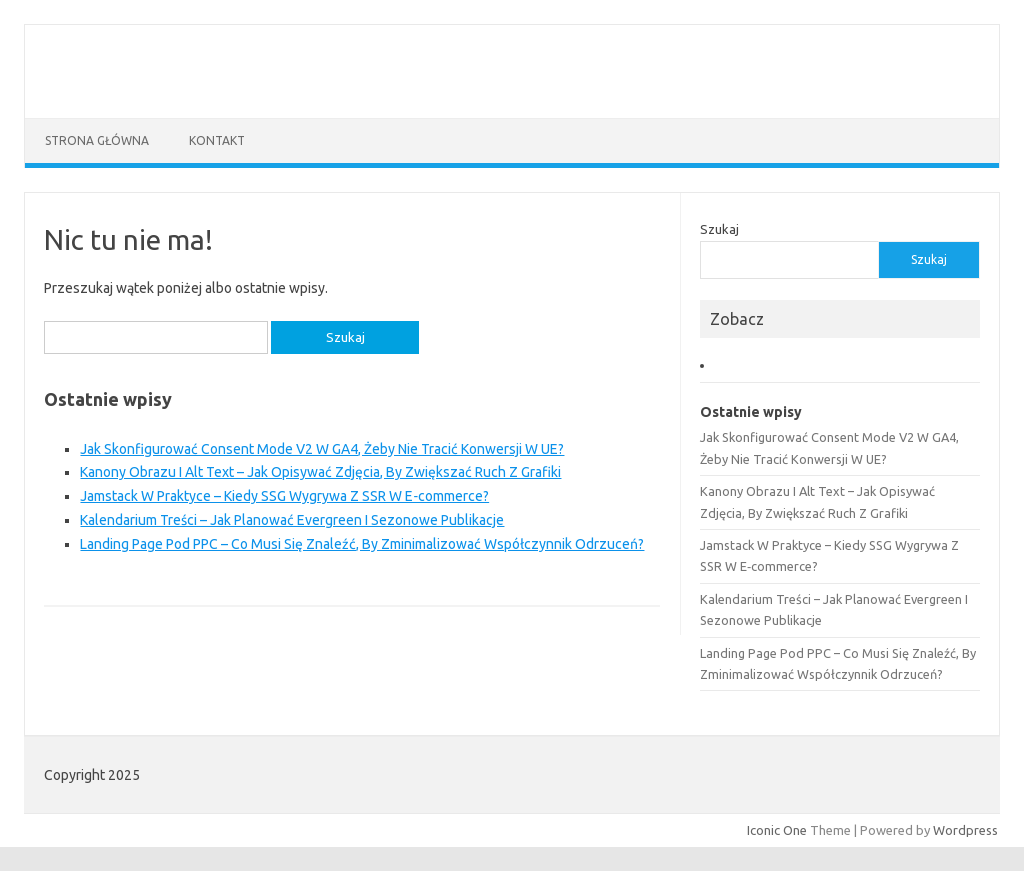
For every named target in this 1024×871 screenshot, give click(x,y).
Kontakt (217, 140)
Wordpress (965, 830)
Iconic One (777, 830)
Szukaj (719, 229)
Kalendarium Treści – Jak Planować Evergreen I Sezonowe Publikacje (292, 520)
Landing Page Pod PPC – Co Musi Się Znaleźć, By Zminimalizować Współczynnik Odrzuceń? (362, 544)
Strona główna (97, 140)
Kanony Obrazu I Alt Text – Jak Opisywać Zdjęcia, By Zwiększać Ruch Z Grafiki (320, 472)
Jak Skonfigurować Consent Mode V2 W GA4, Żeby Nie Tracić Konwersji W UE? (322, 449)
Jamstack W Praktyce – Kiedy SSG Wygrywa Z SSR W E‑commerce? (284, 496)
